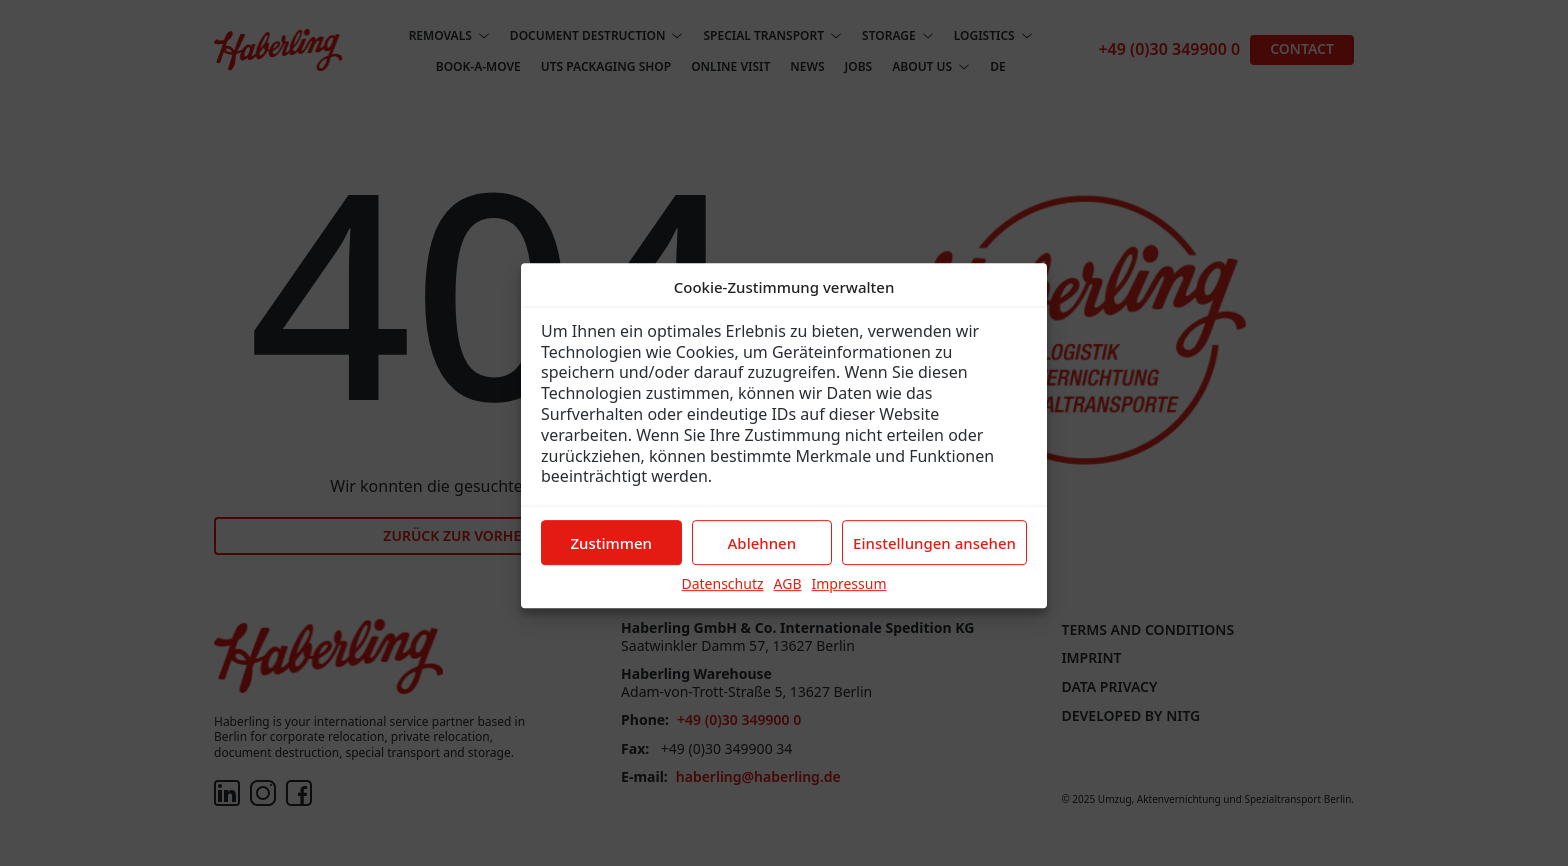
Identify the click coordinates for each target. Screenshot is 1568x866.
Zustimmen (612, 555)
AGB (788, 596)
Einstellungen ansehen (934, 555)
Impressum (849, 596)
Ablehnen (762, 555)
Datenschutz (722, 596)
